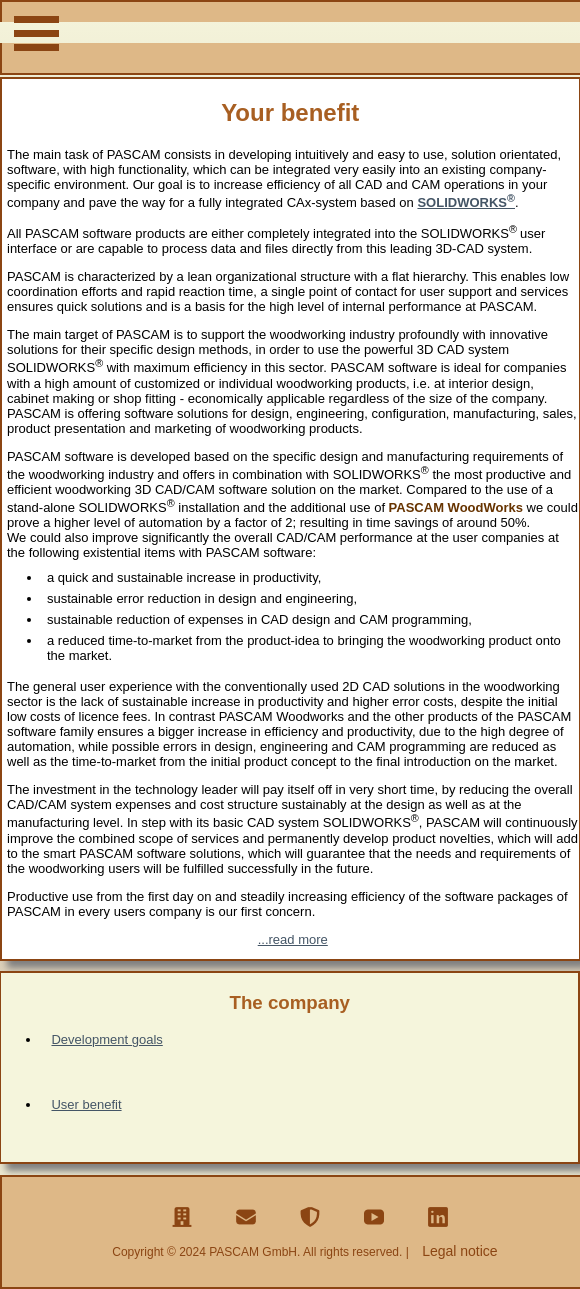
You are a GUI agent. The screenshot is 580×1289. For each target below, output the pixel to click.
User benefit (86, 1104)
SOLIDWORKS (466, 202)
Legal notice (460, 1251)
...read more (293, 939)
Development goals (106, 1039)
